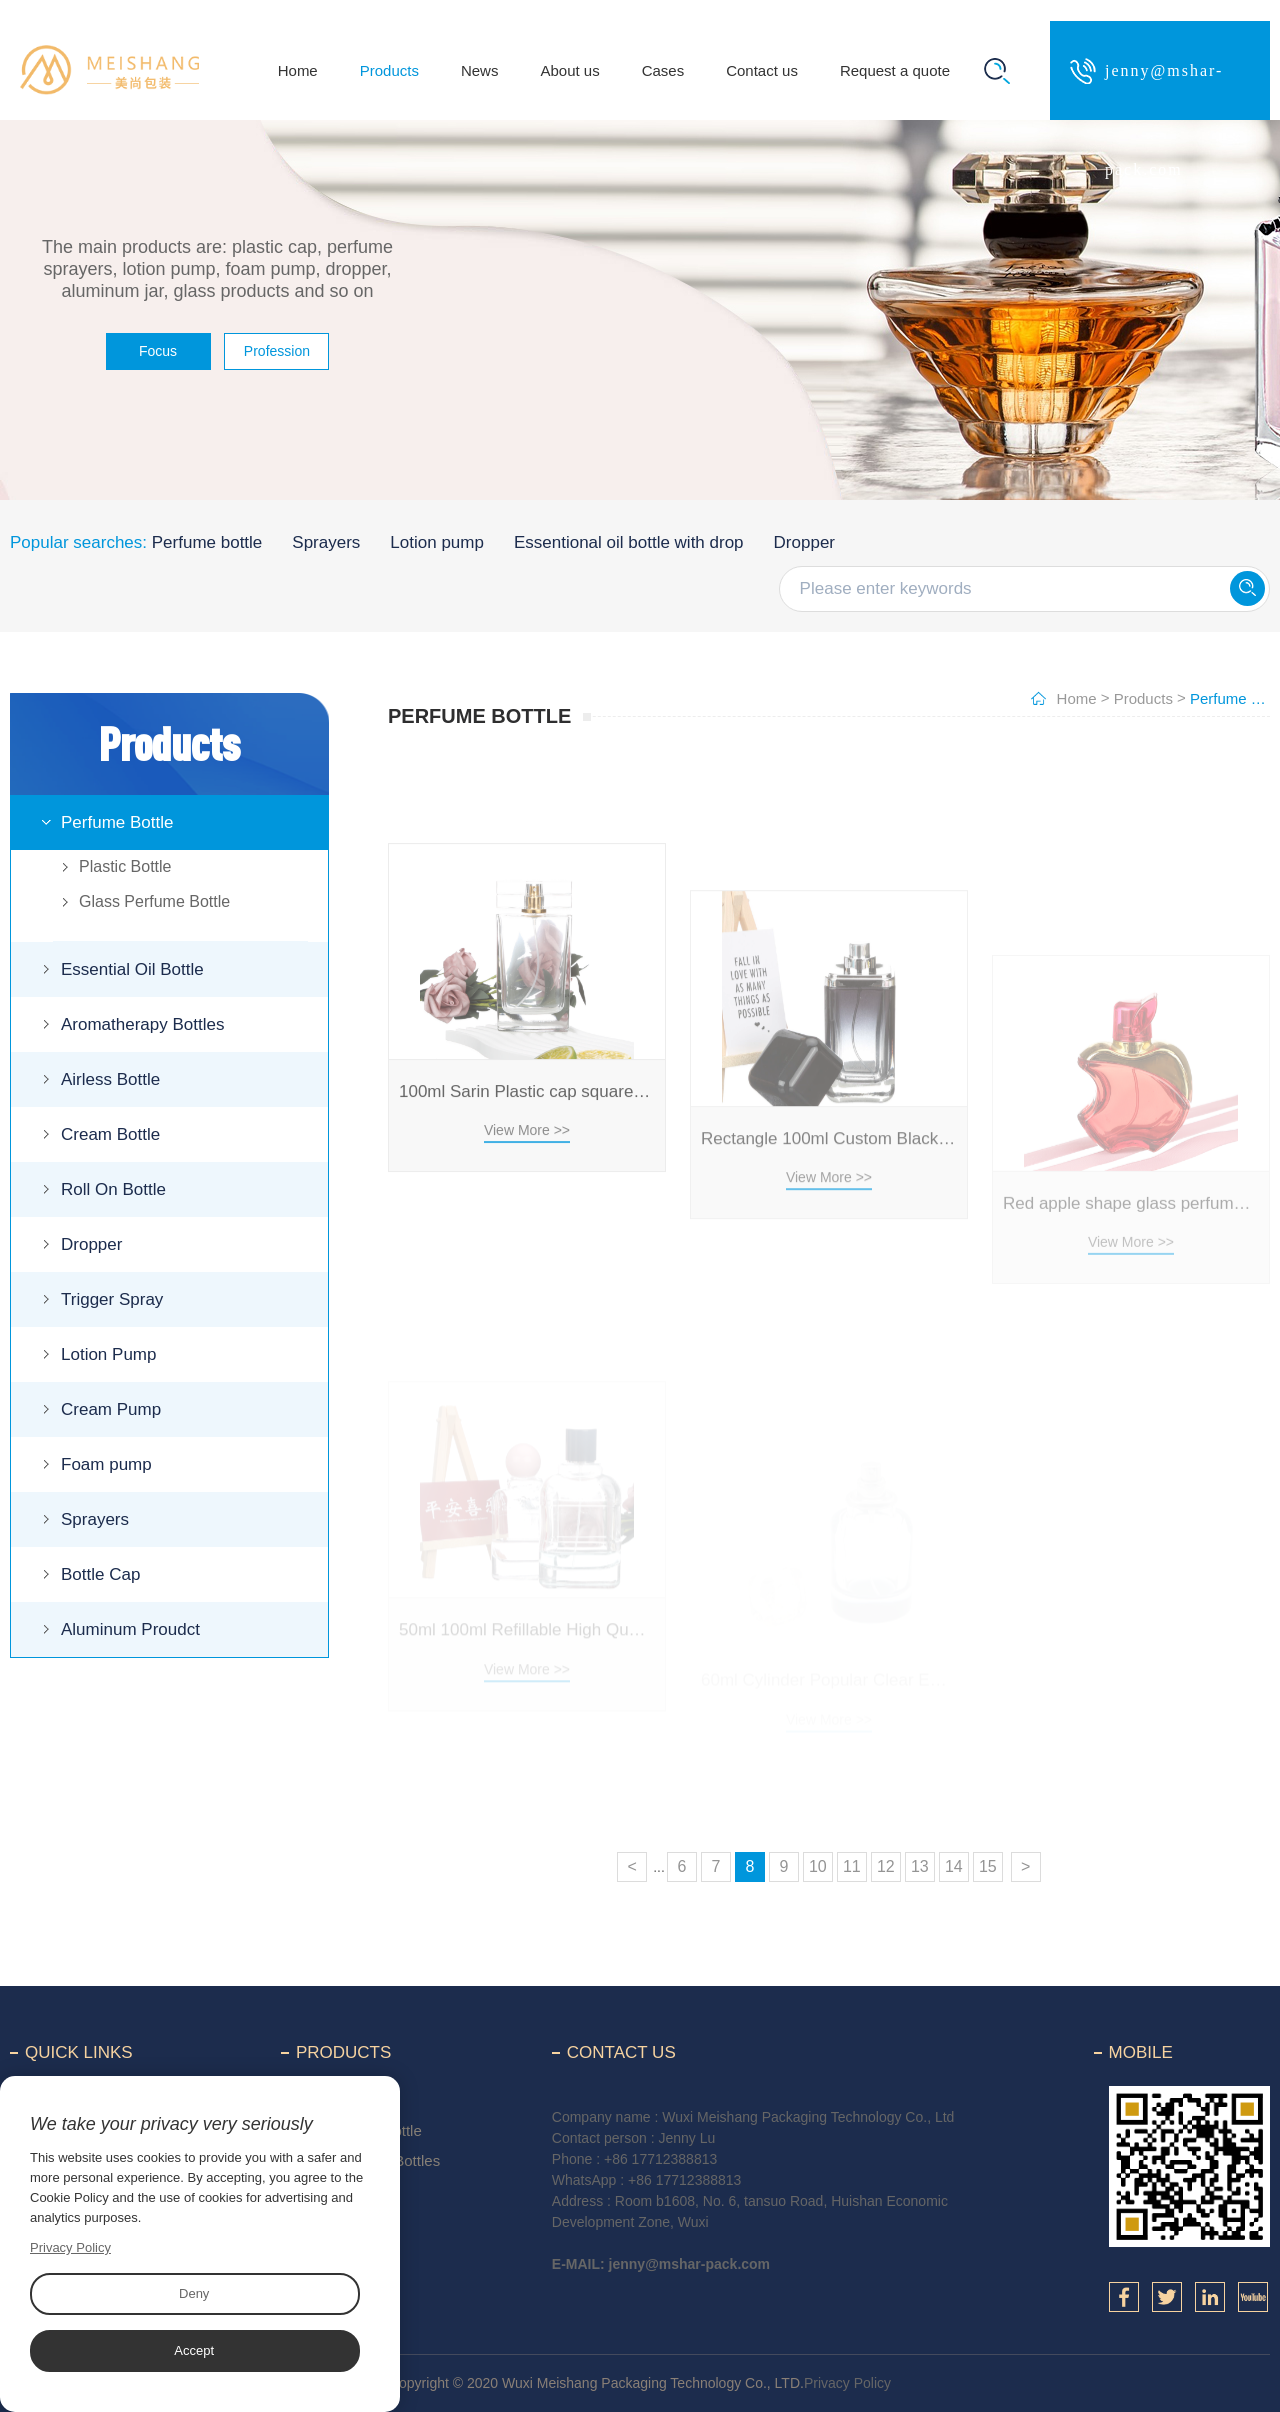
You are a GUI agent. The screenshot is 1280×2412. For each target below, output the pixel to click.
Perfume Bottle (117, 822)
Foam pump (106, 1464)
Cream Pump (111, 1409)
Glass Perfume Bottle (154, 901)
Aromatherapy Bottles (142, 1024)
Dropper (804, 542)
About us (569, 70)
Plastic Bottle (125, 866)
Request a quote (895, 70)
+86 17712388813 (660, 2159)
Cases (663, 70)
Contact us (762, 70)
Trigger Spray (112, 1299)
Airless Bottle (110, 1079)
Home (298, 70)
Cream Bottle (110, 1134)
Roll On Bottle (113, 1189)
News (480, 70)
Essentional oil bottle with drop (629, 542)
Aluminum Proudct (130, 1629)
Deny (194, 2293)
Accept (194, 2350)
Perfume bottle (207, 542)
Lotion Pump (108, 1354)
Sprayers (326, 542)
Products (389, 70)
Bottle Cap (100, 1574)
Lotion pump (437, 542)
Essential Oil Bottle (132, 969)
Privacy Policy (847, 2383)
